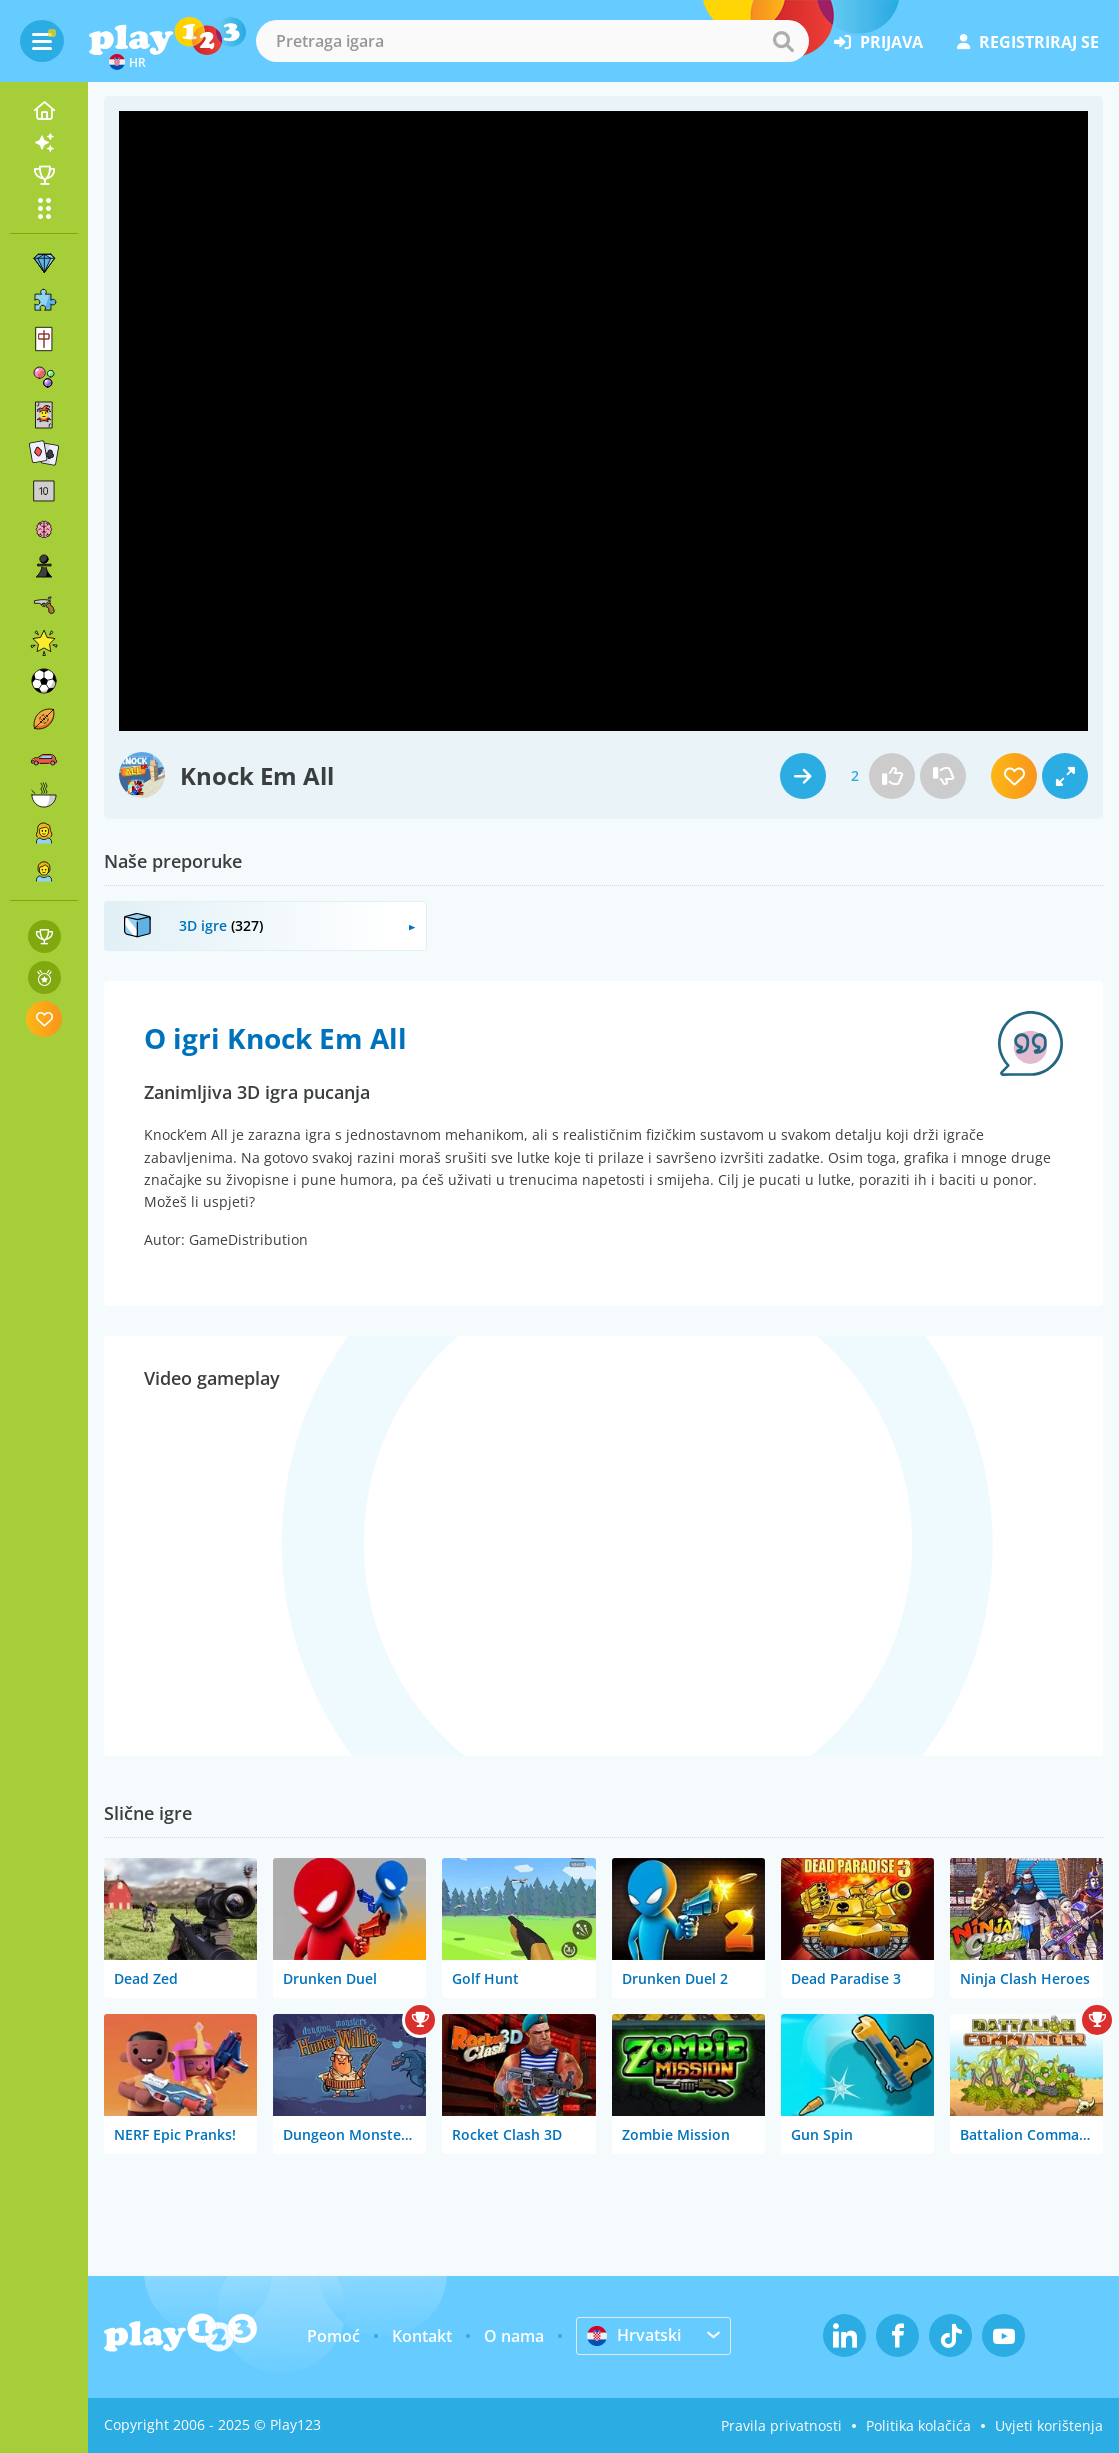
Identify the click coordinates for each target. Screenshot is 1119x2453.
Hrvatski (634, 2335)
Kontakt (422, 2336)
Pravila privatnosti (781, 2425)
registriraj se (1028, 42)
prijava (878, 42)
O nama (514, 2336)
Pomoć (333, 2336)
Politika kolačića (918, 2425)
